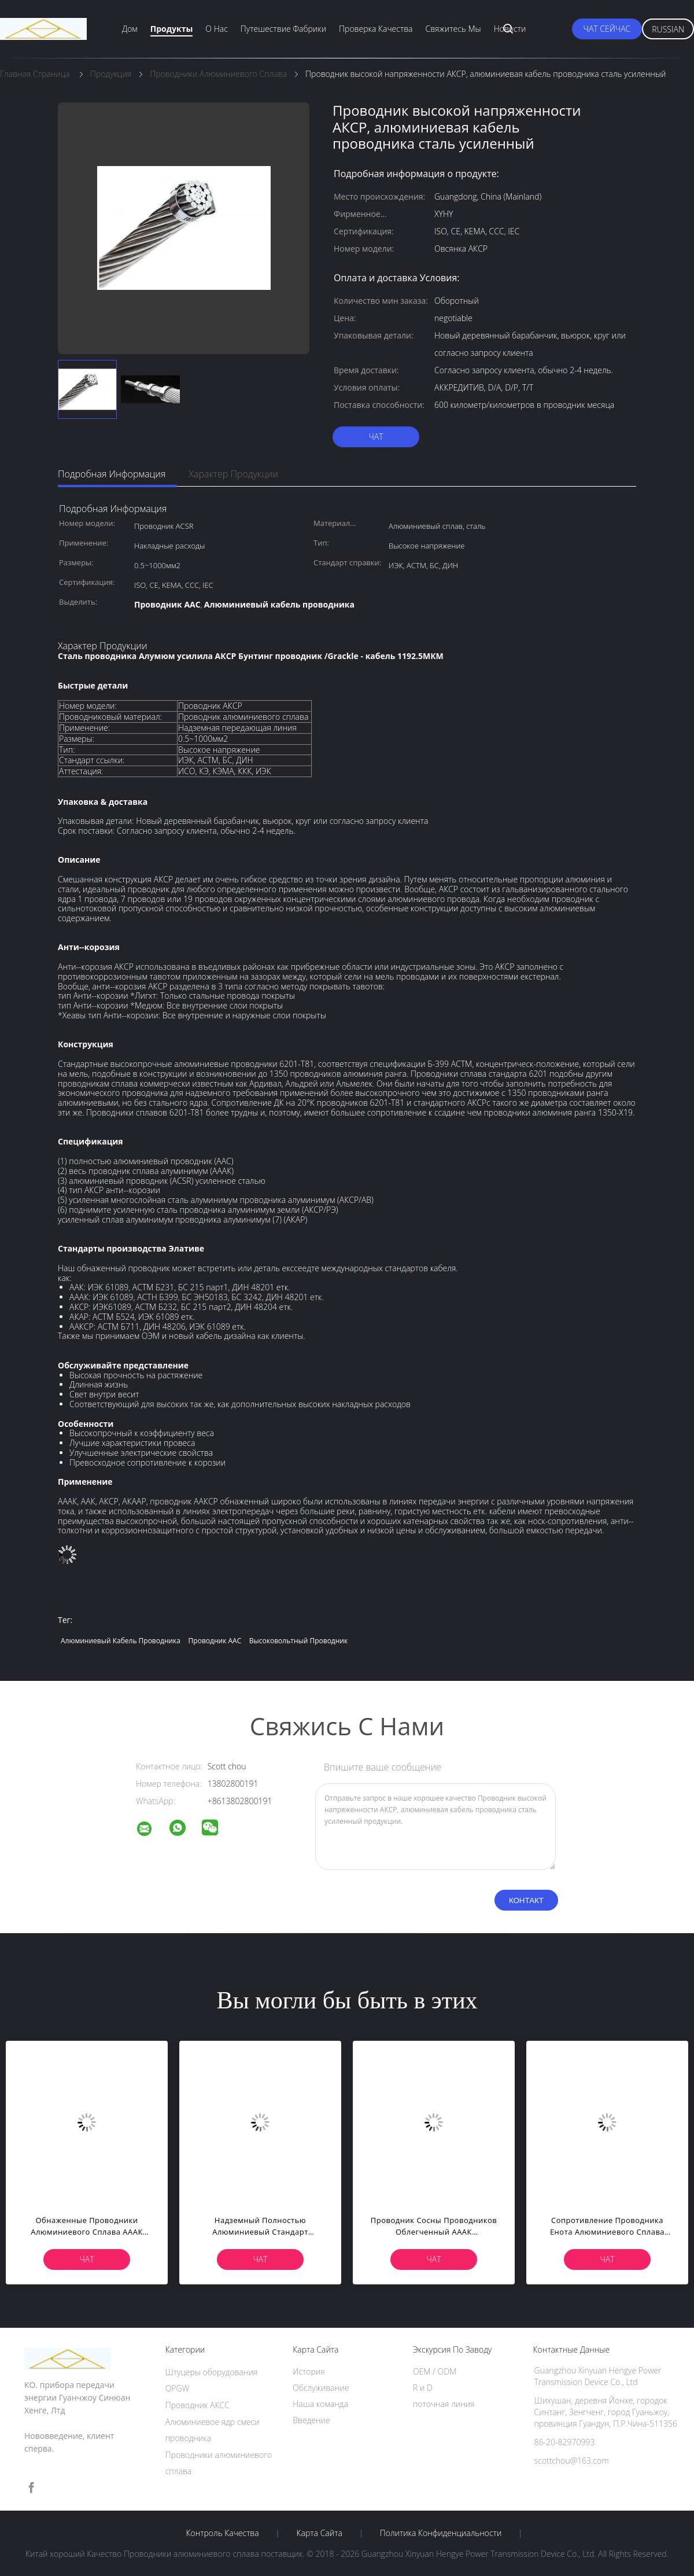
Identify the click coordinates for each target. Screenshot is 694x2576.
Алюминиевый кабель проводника (120, 1641)
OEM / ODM (434, 2371)
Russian (668, 29)
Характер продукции (233, 474)
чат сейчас (607, 28)
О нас (216, 28)
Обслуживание (321, 2387)
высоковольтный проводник (298, 1641)
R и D (423, 2387)
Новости (510, 28)
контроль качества (222, 2533)
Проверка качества (375, 28)
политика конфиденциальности (441, 2533)
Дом (130, 28)
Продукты (171, 28)
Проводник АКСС (197, 2405)
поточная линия (444, 2403)
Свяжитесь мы (453, 28)
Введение (311, 2420)
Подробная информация (111, 474)
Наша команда (320, 2403)
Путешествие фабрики (283, 28)
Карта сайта (319, 2533)
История (308, 2371)
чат (375, 436)
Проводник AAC (215, 1641)
